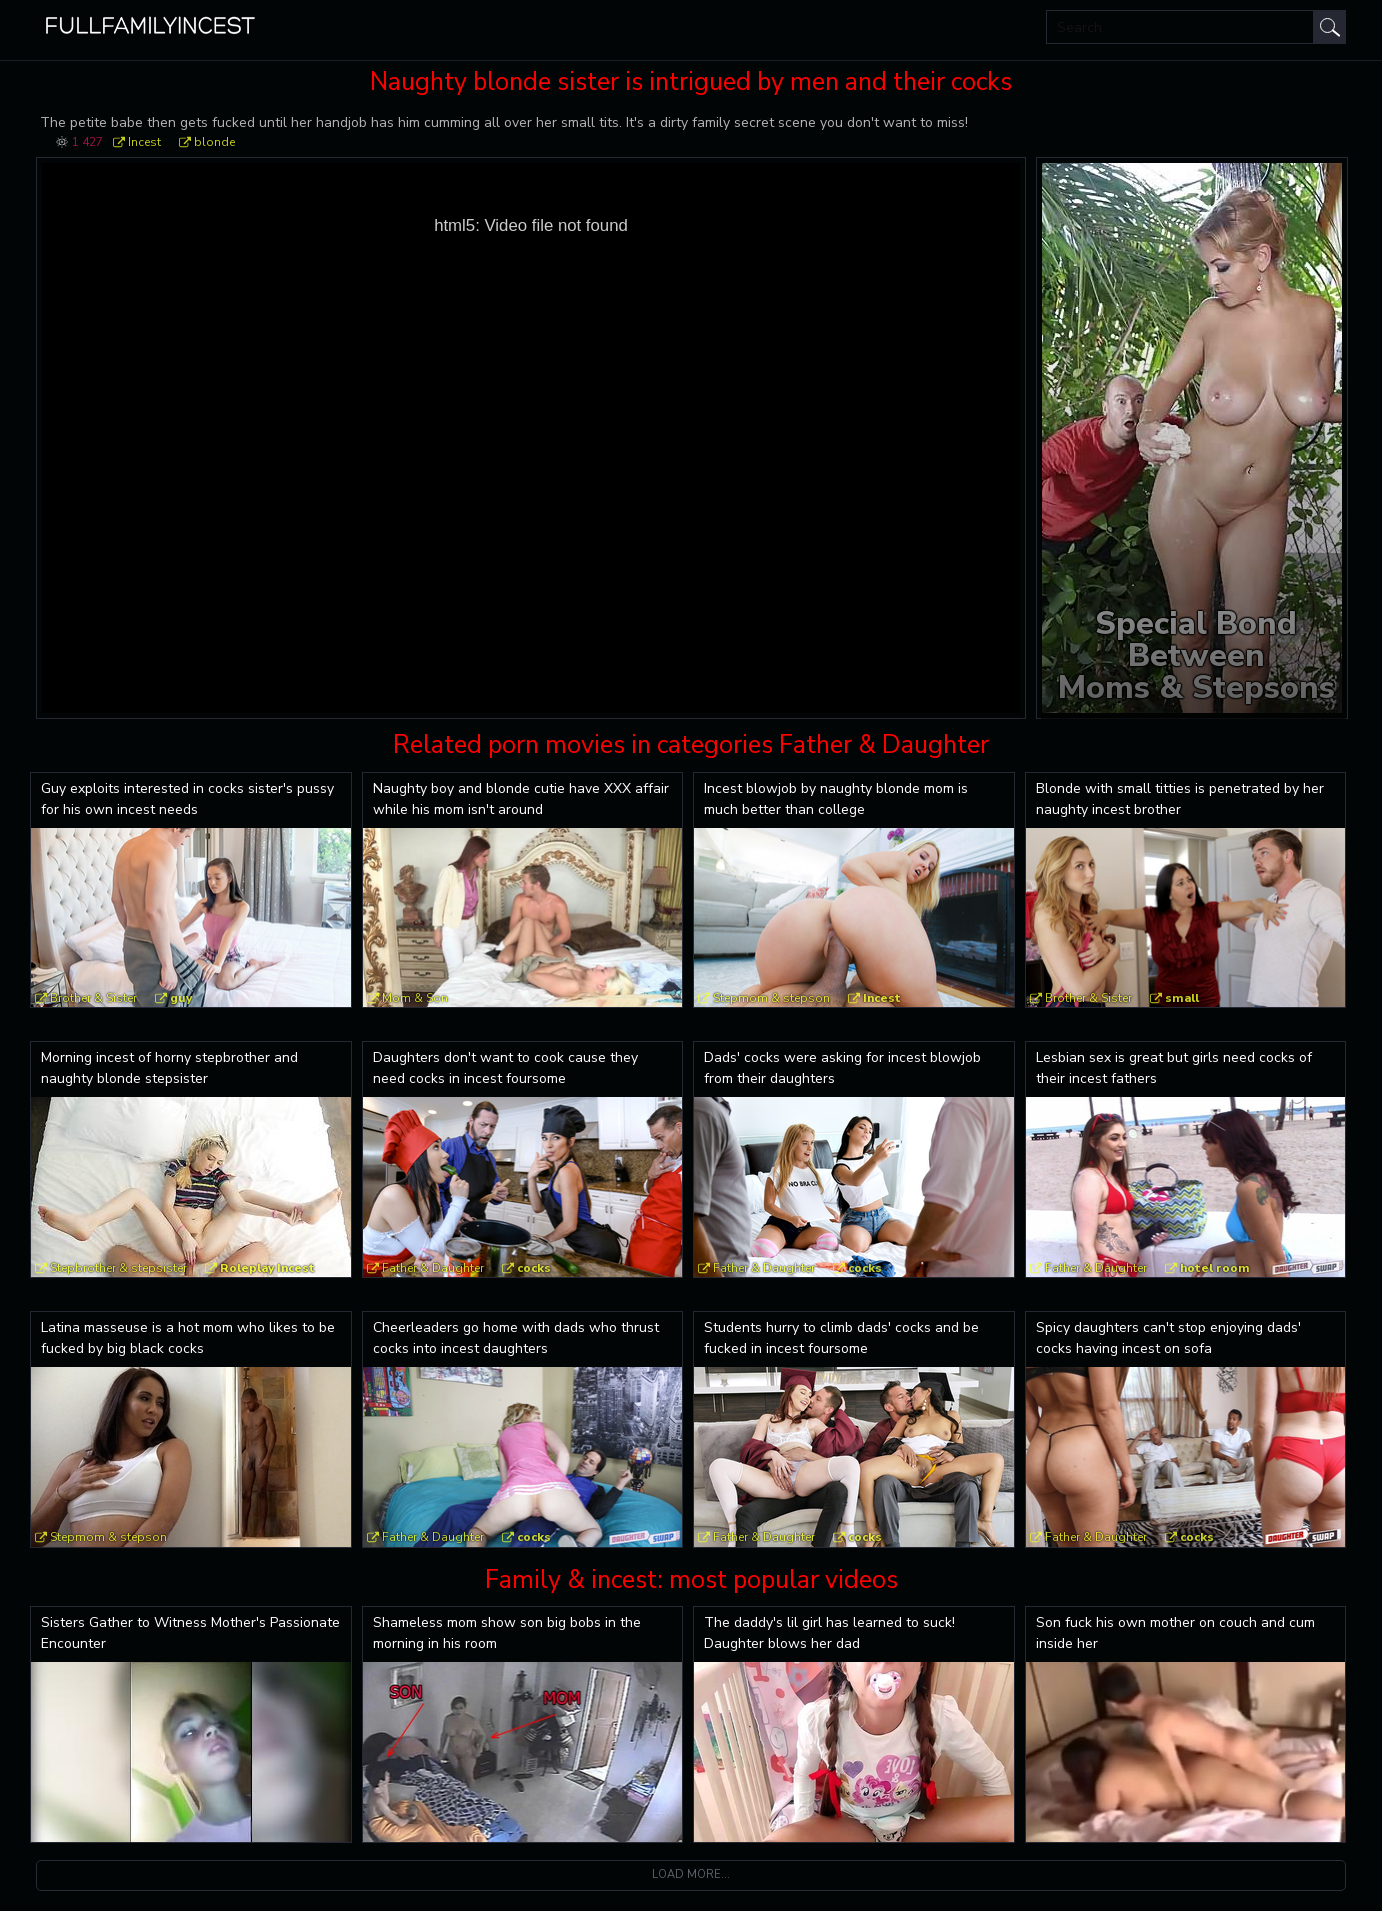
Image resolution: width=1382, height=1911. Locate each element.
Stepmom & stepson (771, 998)
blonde (214, 142)
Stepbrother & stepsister (118, 1268)
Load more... (691, 1874)
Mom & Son (415, 998)
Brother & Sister (93, 998)
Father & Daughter (433, 1268)
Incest (144, 142)
